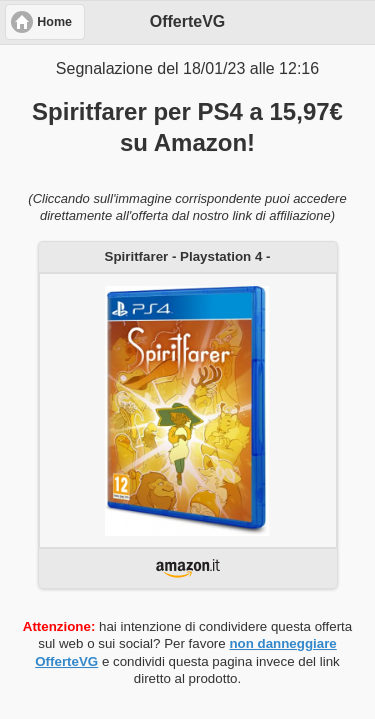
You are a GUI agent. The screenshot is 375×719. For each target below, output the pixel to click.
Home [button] (54, 22)
